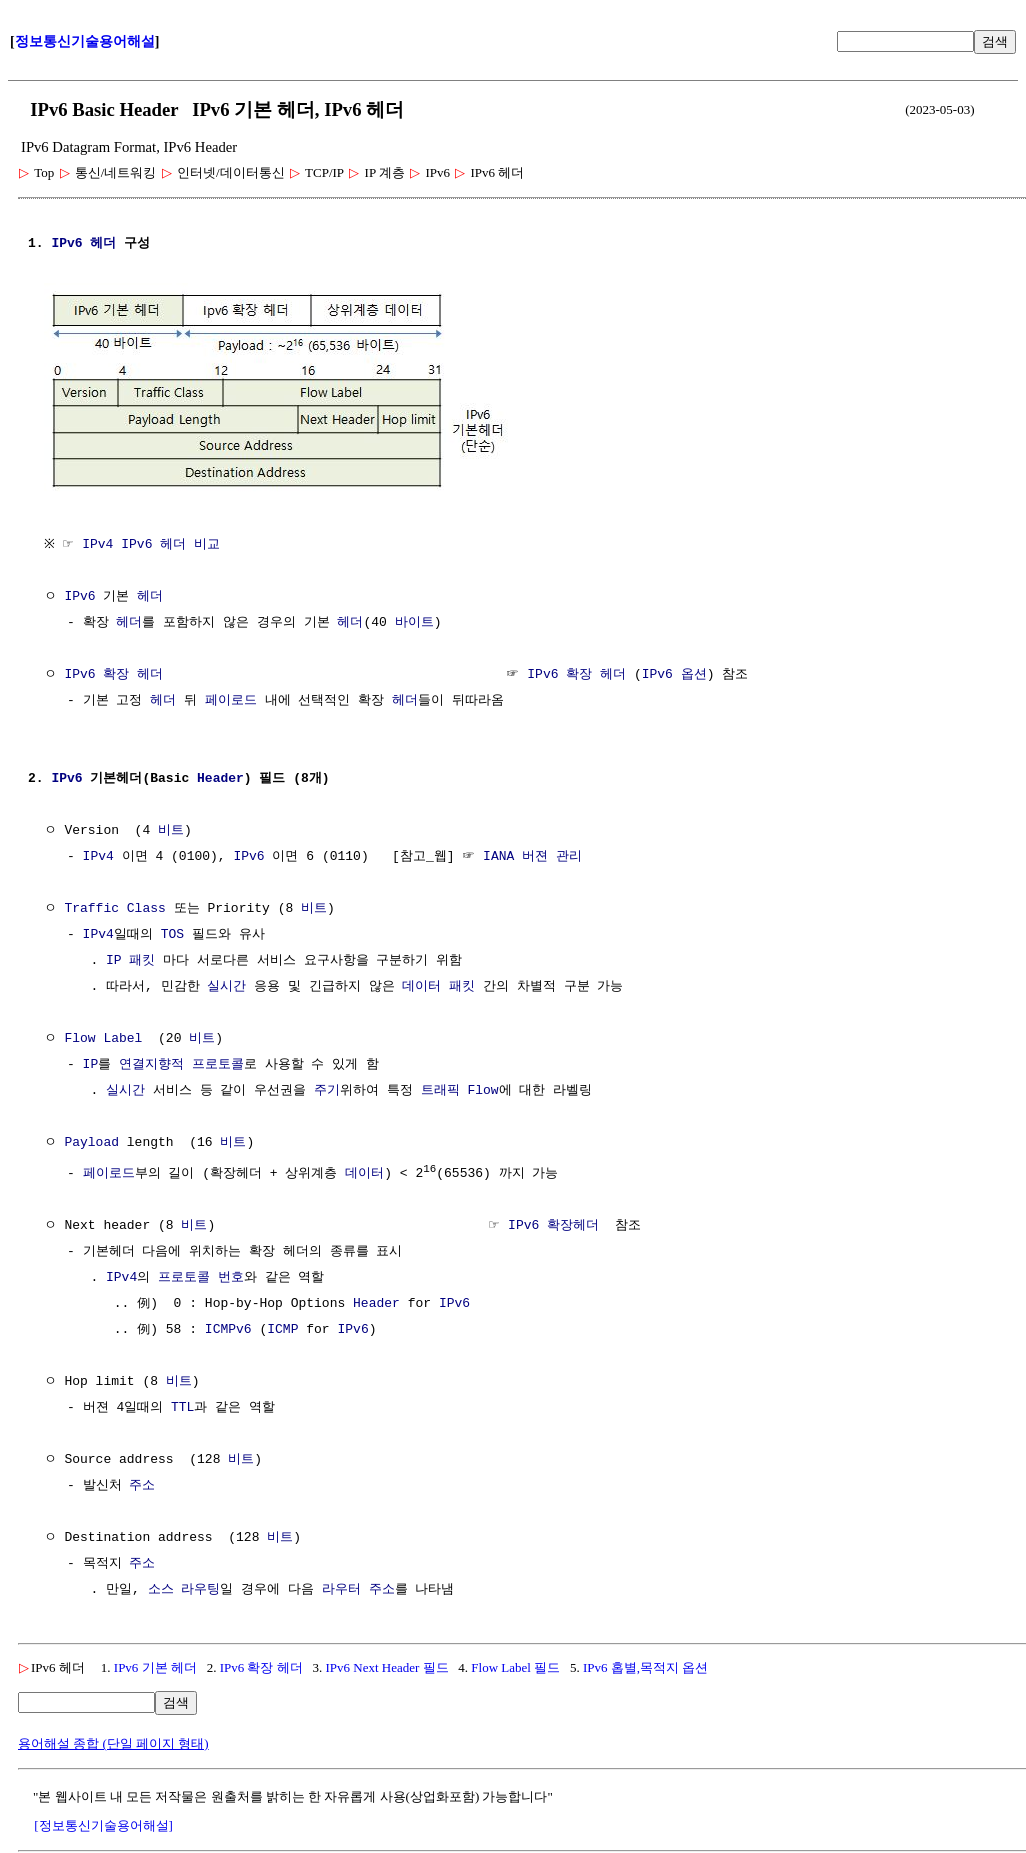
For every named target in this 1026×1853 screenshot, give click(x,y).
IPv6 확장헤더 (553, 1223)
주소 (142, 1483)
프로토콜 (218, 1063)
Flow (482, 1089)
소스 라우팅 (184, 1587)
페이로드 (231, 699)
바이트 (414, 621)
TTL (182, 1405)
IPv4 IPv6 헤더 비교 (156, 543)
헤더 (103, 244)
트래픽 (440, 1089)
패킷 (462, 985)
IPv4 (98, 855)
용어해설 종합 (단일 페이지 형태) (113, 1740)
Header (220, 777)
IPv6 (66, 244)
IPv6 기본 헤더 (155, 1664)
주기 (327, 1089)
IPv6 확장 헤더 (113, 673)
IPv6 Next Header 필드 (386, 1664)
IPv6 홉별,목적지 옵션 (645, 1664)
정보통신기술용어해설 (85, 41)
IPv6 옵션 (674, 673)
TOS (172, 933)
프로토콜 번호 (201, 1275)
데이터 (421, 985)
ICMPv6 (228, 1327)
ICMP (282, 1327)
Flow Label (103, 1037)
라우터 (341, 1587)
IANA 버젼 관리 (532, 855)
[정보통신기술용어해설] (103, 1822)
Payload (91, 1141)
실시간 (226, 985)
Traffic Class (114, 907)
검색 (995, 41)
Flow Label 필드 (515, 1664)
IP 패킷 (130, 959)
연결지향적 (151, 1063)
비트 (171, 829)
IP (91, 1063)
